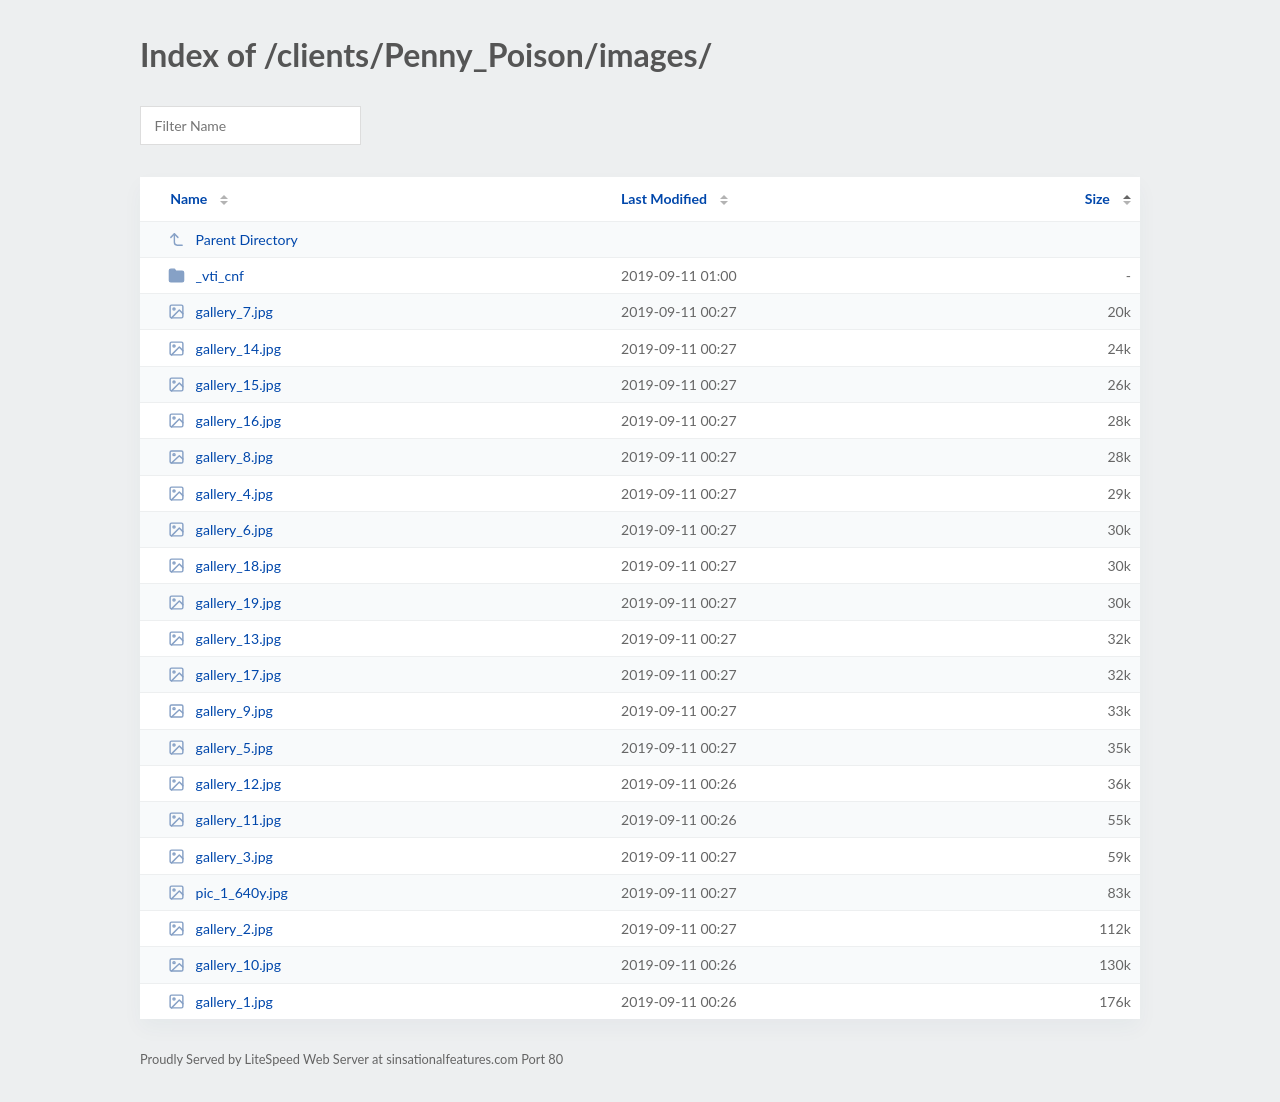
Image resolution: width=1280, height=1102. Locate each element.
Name (188, 198)
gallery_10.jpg (224, 964)
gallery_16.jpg (224, 420)
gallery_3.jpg (220, 856)
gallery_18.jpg (224, 565)
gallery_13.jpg (224, 638)
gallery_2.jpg (220, 928)
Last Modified (664, 198)
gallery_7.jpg (220, 311)
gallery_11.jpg (224, 819)
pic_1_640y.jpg (228, 892)
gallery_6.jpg (220, 529)
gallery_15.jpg (224, 384)
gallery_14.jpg (224, 348)
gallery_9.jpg (220, 710)
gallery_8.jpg (220, 456)
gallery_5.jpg (220, 747)
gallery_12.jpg (224, 783)
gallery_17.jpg (224, 674)
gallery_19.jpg (224, 602)
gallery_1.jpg (220, 1001)
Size (1097, 198)
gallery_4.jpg (220, 493)
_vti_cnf (206, 275)
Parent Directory (233, 239)
